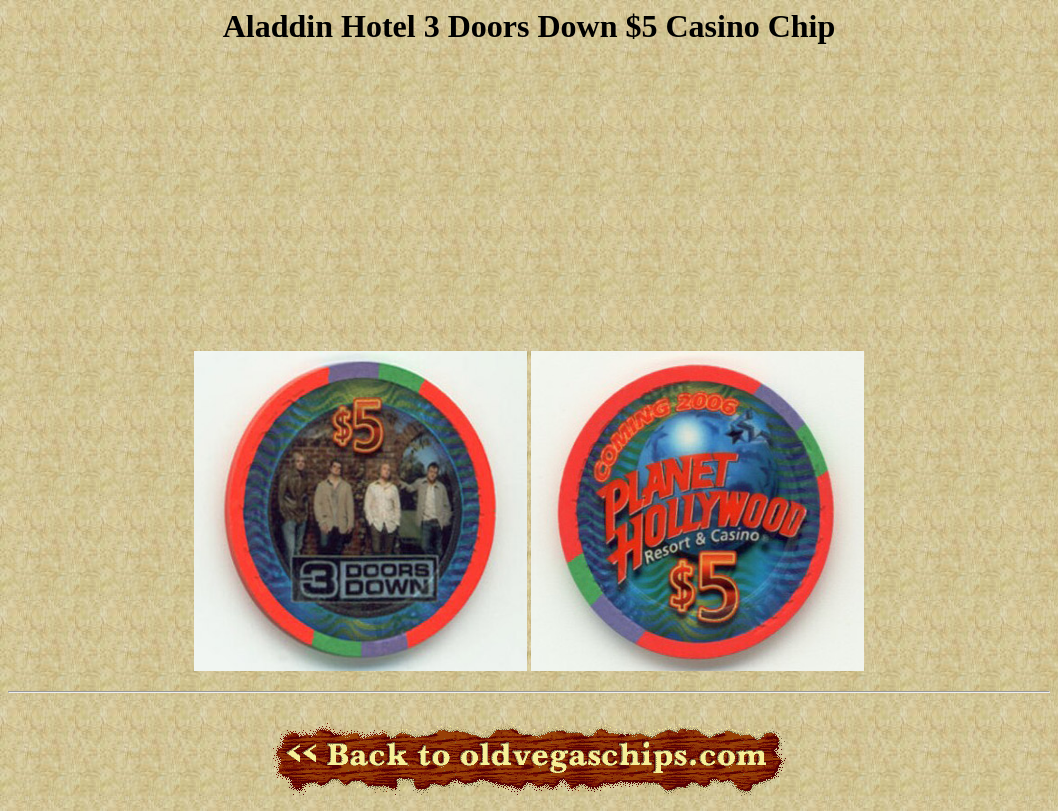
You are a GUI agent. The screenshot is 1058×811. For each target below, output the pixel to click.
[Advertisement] (529, 195)
